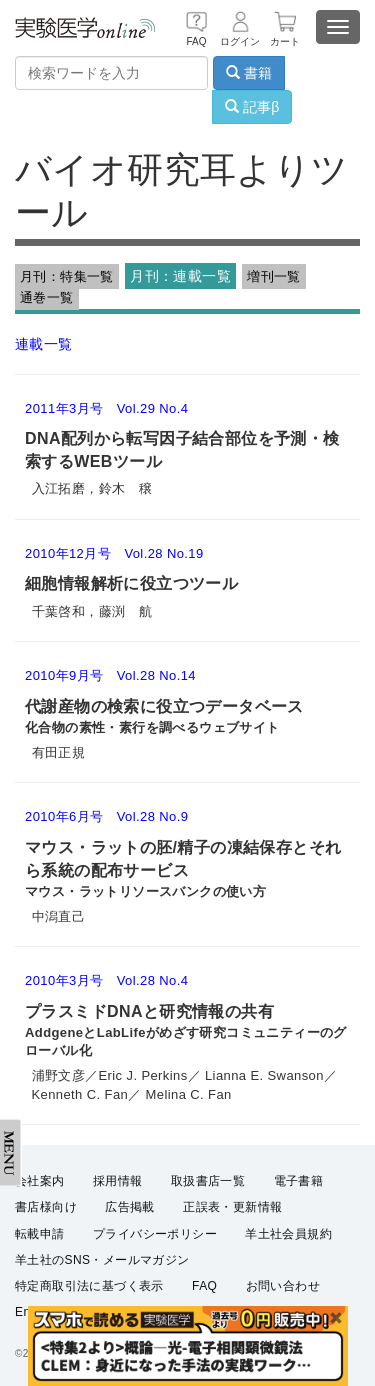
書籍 (249, 73)
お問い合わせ (283, 1286)
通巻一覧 (47, 297)
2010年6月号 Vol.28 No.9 (106, 816)
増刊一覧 (274, 276)
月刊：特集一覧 (67, 276)
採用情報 (118, 1181)
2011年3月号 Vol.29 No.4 (106, 408)
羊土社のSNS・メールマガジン (102, 1260)
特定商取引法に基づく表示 (89, 1286)
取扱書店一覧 (208, 1181)
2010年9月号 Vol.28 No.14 (110, 675)
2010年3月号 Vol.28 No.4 (106, 980)
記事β (252, 107)
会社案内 (40, 1181)
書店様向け (46, 1207)
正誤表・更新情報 (232, 1207)
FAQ (204, 1286)
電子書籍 (299, 1181)
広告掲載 (130, 1207)
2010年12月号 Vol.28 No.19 (114, 553)
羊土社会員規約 (288, 1234)
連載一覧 (44, 344)
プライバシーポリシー (155, 1234)
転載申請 (40, 1234)
